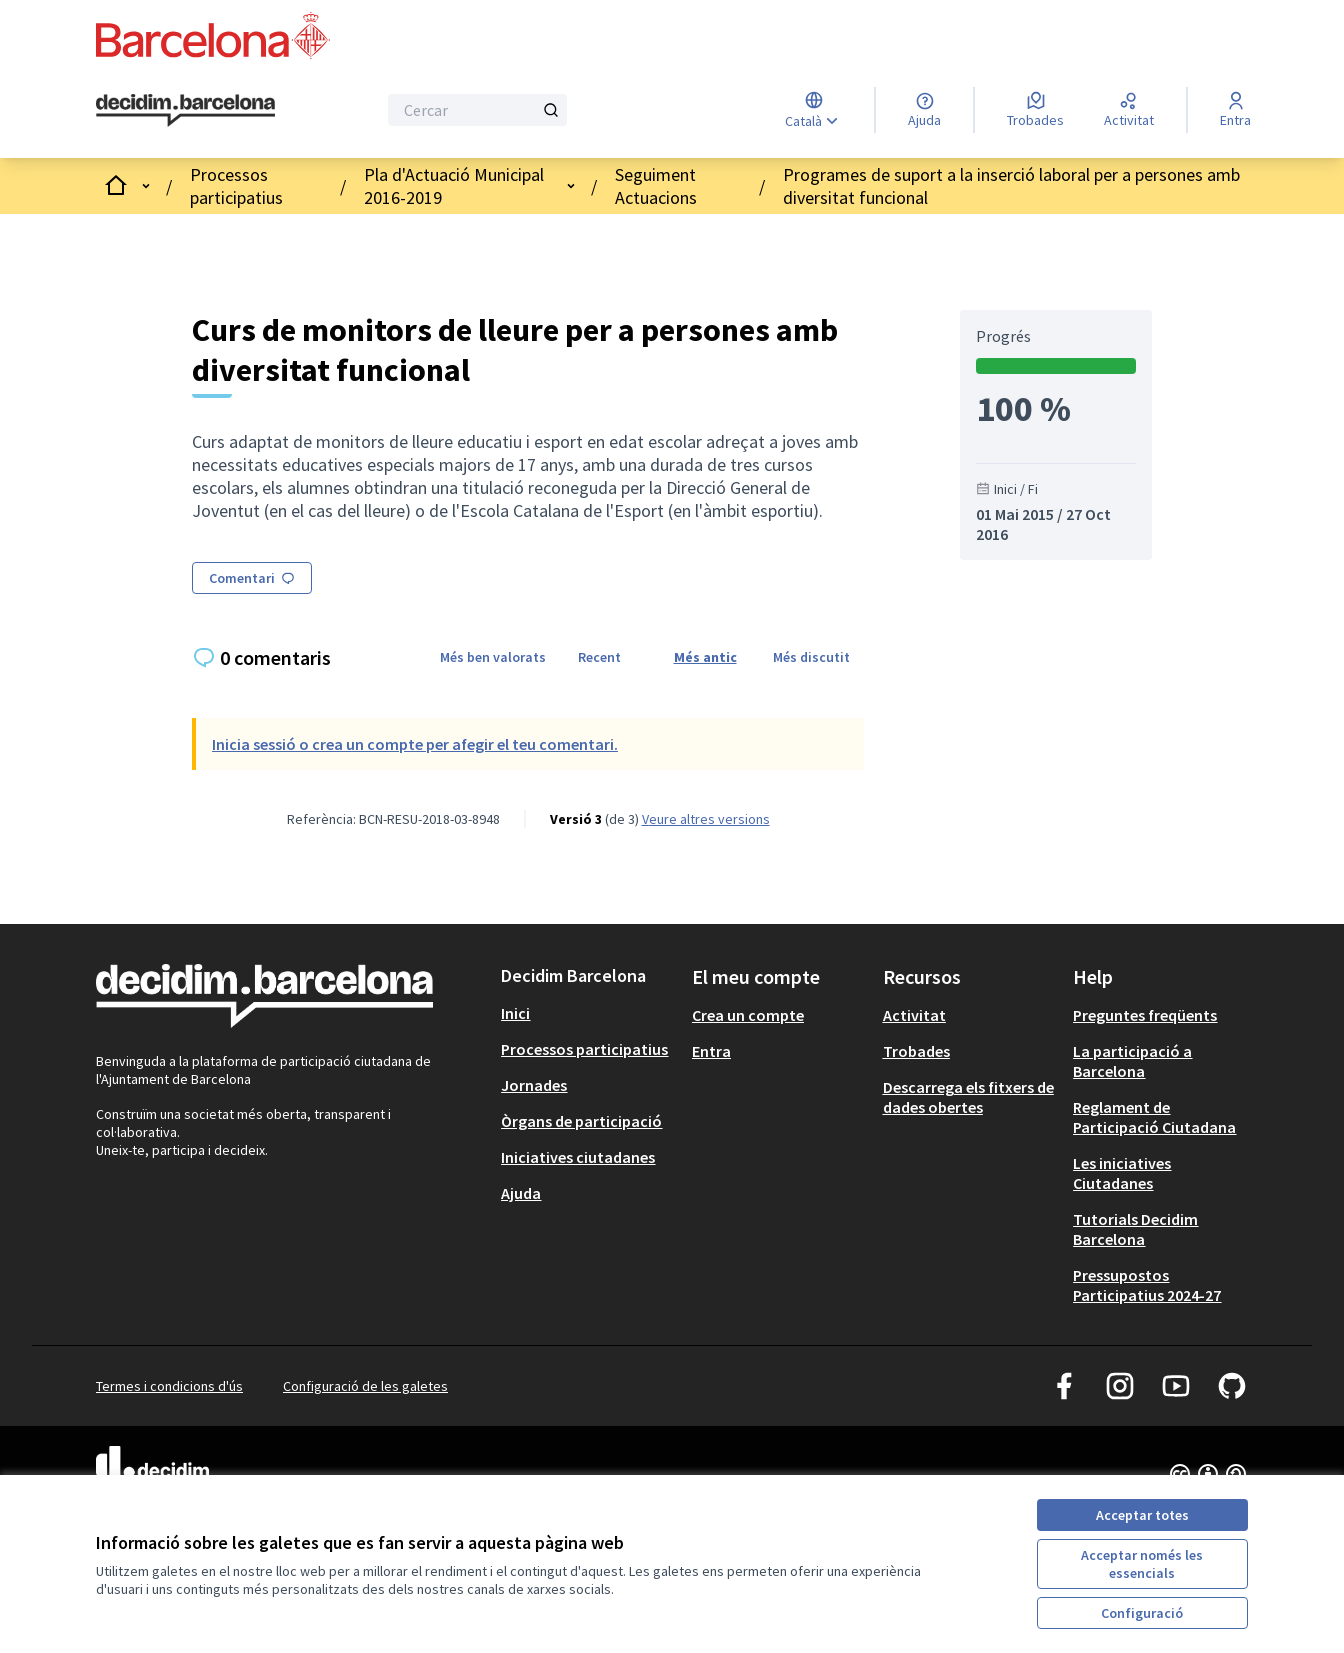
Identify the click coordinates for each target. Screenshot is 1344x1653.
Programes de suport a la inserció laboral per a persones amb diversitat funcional (1011, 186)
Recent (599, 657)
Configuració (1142, 1613)
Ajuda (521, 1193)
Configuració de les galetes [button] (365, 1386)
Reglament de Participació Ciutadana (1154, 1117)
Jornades (534, 1085)
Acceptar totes (1142, 1515)
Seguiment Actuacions (656, 186)
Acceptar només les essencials (1142, 1564)
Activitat (914, 1015)
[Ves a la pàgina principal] (185, 111)
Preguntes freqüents (1145, 1015)
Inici (515, 1013)
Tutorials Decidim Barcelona (1135, 1229)
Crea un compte (748, 1015)
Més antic (705, 657)
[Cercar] (477, 110)
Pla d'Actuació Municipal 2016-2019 (454, 186)
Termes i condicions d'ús (169, 1386)
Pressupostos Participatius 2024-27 (1147, 1285)
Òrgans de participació (581, 1121)
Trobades (916, 1051)
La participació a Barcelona (1132, 1061)
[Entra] (1235, 110)
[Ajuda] (924, 110)
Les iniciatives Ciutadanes (1122, 1173)
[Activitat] (1129, 110)
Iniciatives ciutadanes (578, 1157)
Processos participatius (236, 186)
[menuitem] (588, 1013)
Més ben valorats (493, 657)
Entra (711, 1051)
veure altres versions (706, 819)
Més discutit (811, 657)
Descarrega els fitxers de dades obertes (968, 1097)
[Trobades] (1035, 110)
